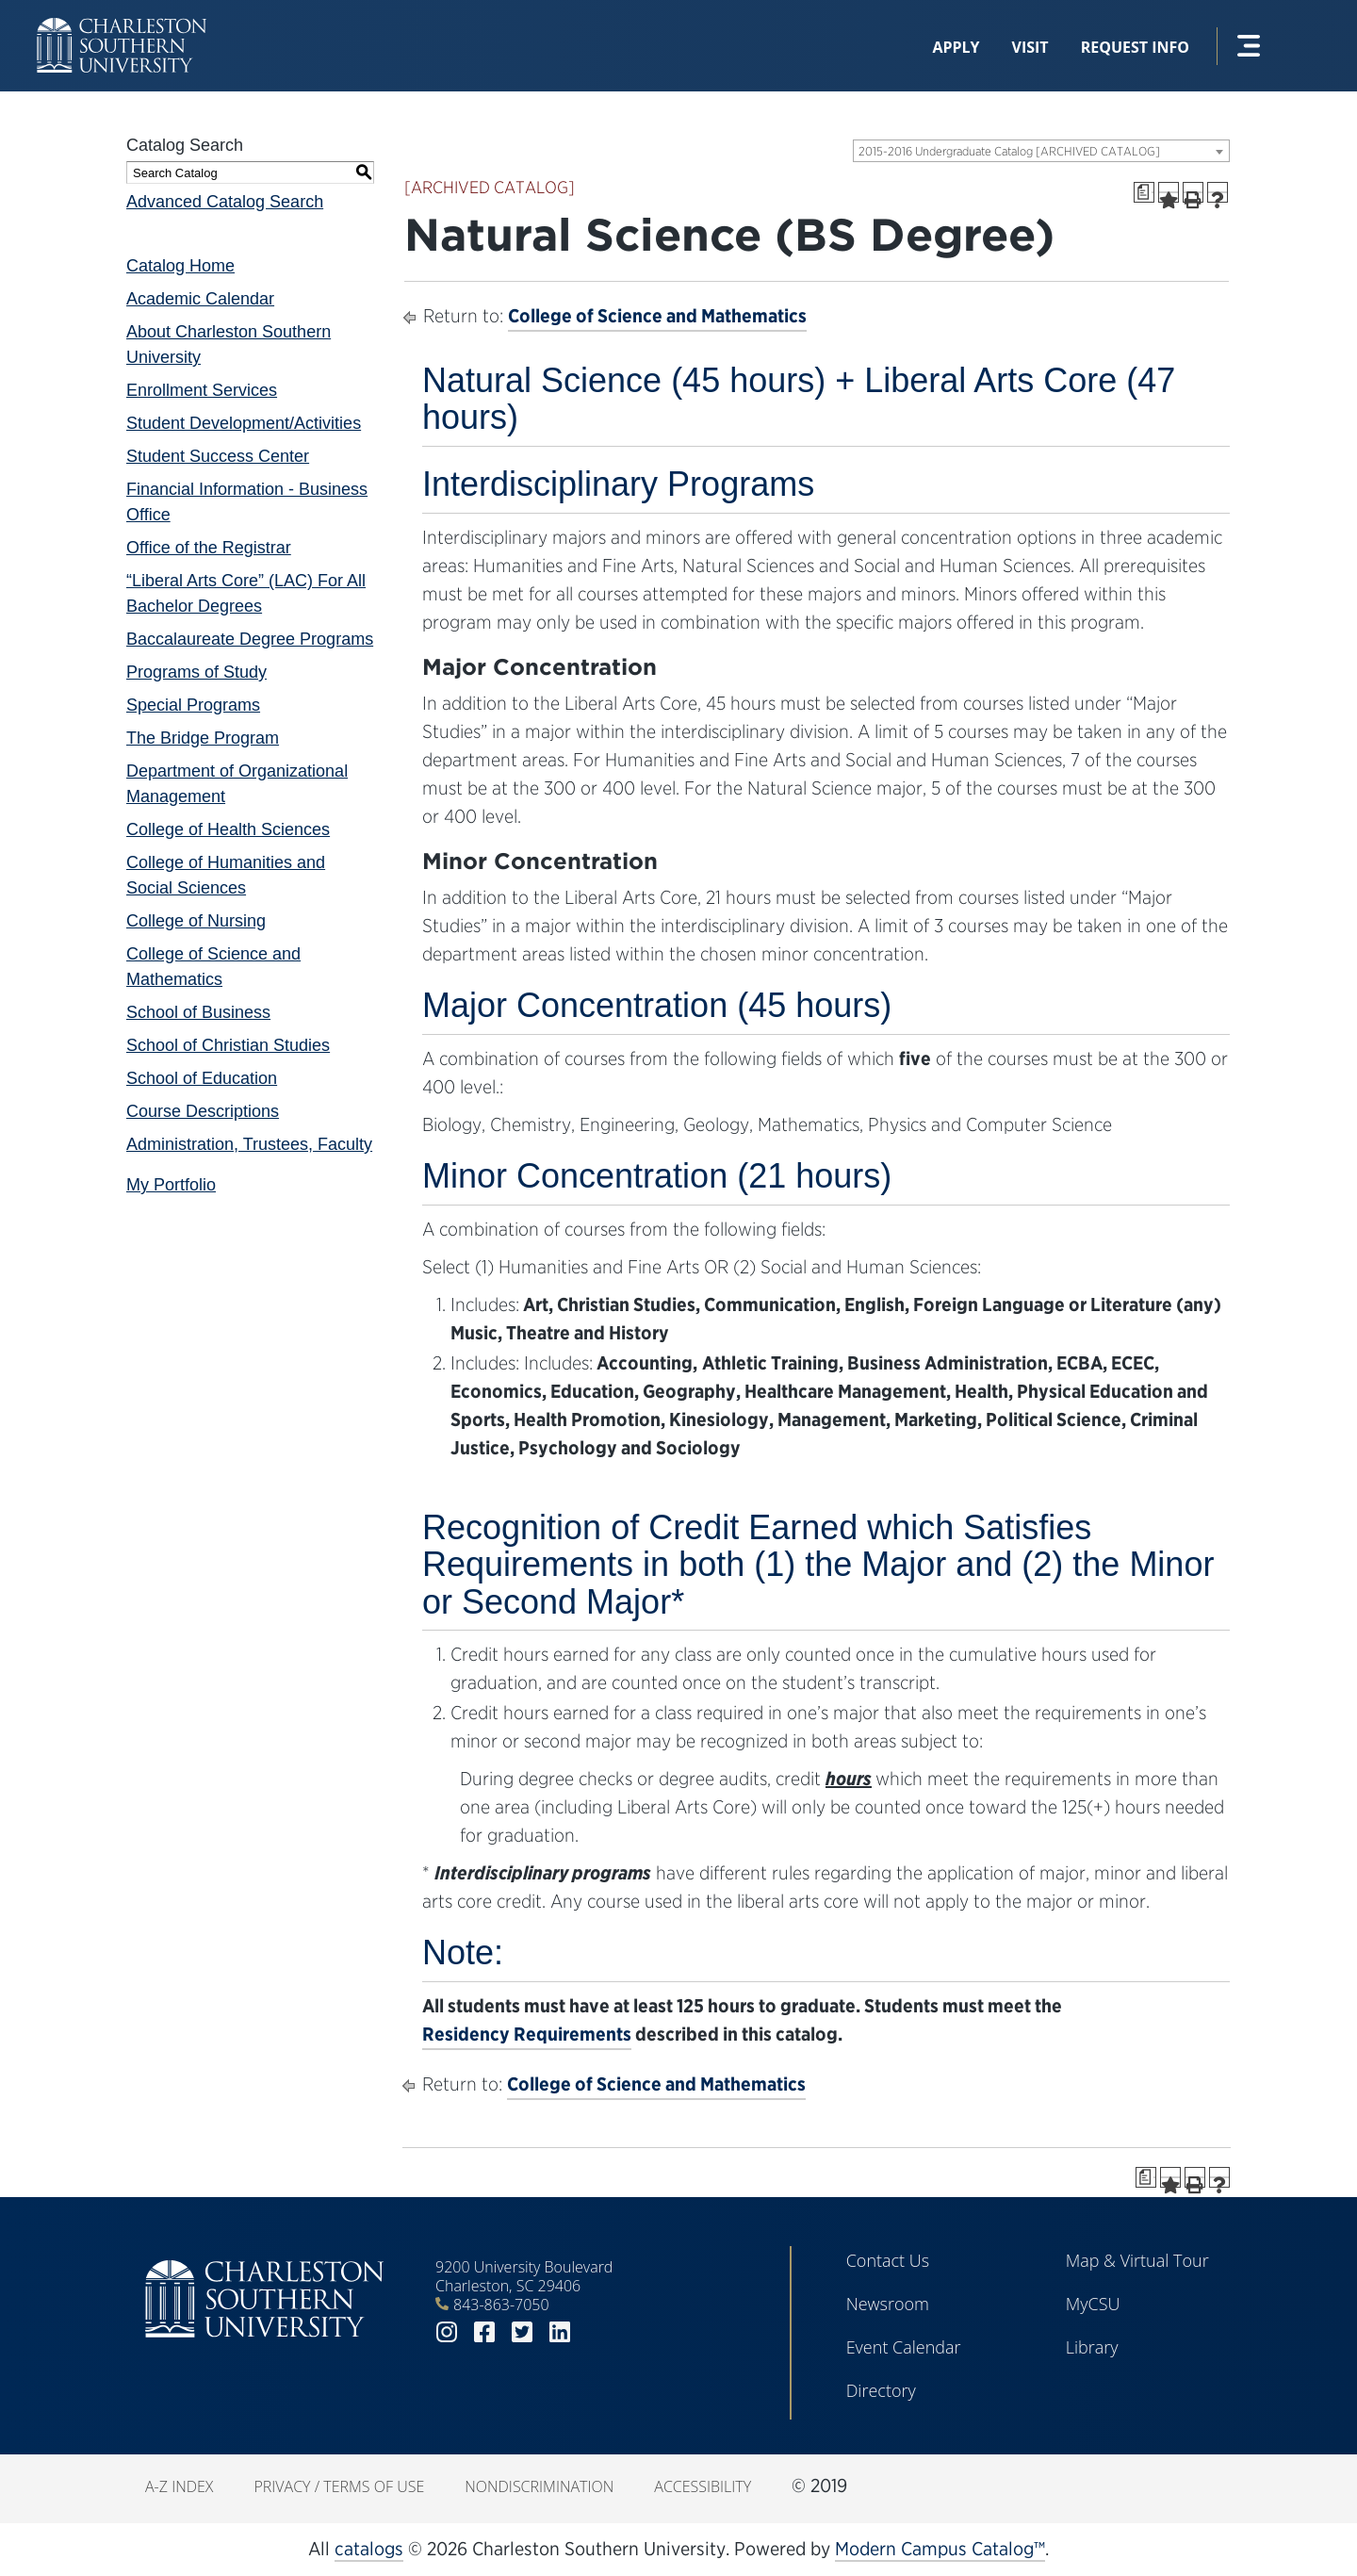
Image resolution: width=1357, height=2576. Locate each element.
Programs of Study (196, 672)
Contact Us (888, 2260)
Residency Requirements (526, 2034)
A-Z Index (179, 2486)
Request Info (1135, 47)
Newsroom (887, 2303)
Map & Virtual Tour (1137, 2260)
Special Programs (193, 705)
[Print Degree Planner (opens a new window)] (1144, 192)
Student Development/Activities (243, 423)
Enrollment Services (201, 390)
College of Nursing (196, 920)
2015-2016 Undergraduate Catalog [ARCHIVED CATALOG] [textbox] (1009, 151)
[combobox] (1041, 150)
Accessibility (702, 2486)
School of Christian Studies (228, 1045)
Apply (955, 47)
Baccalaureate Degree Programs (249, 639)
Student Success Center (217, 456)
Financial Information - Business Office (247, 502)
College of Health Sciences (228, 829)
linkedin (559, 2332)
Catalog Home (180, 265)
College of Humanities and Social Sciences (225, 875)
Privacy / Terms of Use (338, 2486)
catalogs (369, 2548)
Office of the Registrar (208, 547)
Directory (881, 2390)
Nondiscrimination (539, 2486)
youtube (597, 2332)
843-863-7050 (501, 2304)
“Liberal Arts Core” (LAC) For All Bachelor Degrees (246, 593)
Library (1092, 2347)
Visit (1030, 47)
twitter (522, 2332)
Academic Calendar (200, 298)
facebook (484, 2332)
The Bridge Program (202, 738)
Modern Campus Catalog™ (940, 2548)
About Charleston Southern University (228, 344)
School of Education (201, 1078)
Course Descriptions (202, 1111)
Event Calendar (903, 2347)
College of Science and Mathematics (213, 966)
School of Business (198, 1012)
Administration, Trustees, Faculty (249, 1144)
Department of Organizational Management (237, 784)
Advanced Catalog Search (224, 201)
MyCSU (1093, 2303)
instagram (446, 2332)
